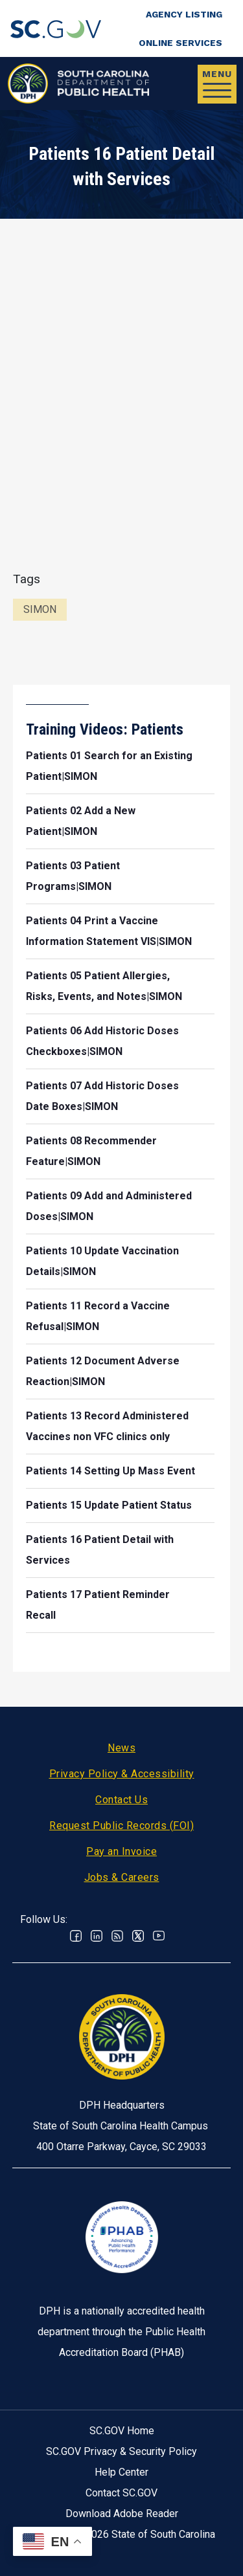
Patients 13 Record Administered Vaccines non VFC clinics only (107, 1426)
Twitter (138, 1936)
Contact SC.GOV (121, 2493)
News (121, 1748)
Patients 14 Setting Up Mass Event (110, 1471)
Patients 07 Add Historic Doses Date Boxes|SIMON (102, 1096)
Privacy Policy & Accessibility (121, 1774)
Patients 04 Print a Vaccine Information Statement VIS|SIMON (109, 931)
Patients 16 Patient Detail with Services (100, 1549)
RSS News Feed (117, 1936)
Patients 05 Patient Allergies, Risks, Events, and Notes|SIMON (104, 986)
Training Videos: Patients (104, 729)
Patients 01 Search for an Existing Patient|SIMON (109, 766)
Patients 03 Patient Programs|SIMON (73, 876)
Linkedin (96, 1936)
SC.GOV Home (121, 2431)
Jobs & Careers (121, 1877)
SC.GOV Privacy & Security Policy (121, 2451)
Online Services (180, 43)
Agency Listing (184, 14)
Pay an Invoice (121, 1851)
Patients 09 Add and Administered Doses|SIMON (109, 1206)
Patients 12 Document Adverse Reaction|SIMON (102, 1371)
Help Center (121, 2472)
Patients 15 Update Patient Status (109, 1505)
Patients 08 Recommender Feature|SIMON (91, 1151)
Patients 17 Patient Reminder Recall (98, 1604)
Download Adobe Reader (121, 2513)
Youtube (159, 1936)
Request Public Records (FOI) (121, 1825)
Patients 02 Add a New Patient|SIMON (80, 821)
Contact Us (121, 1799)
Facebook (76, 1936)
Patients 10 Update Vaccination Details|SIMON (102, 1261)
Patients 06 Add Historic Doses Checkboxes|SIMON (102, 1041)
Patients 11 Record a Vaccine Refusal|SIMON (98, 1316)
